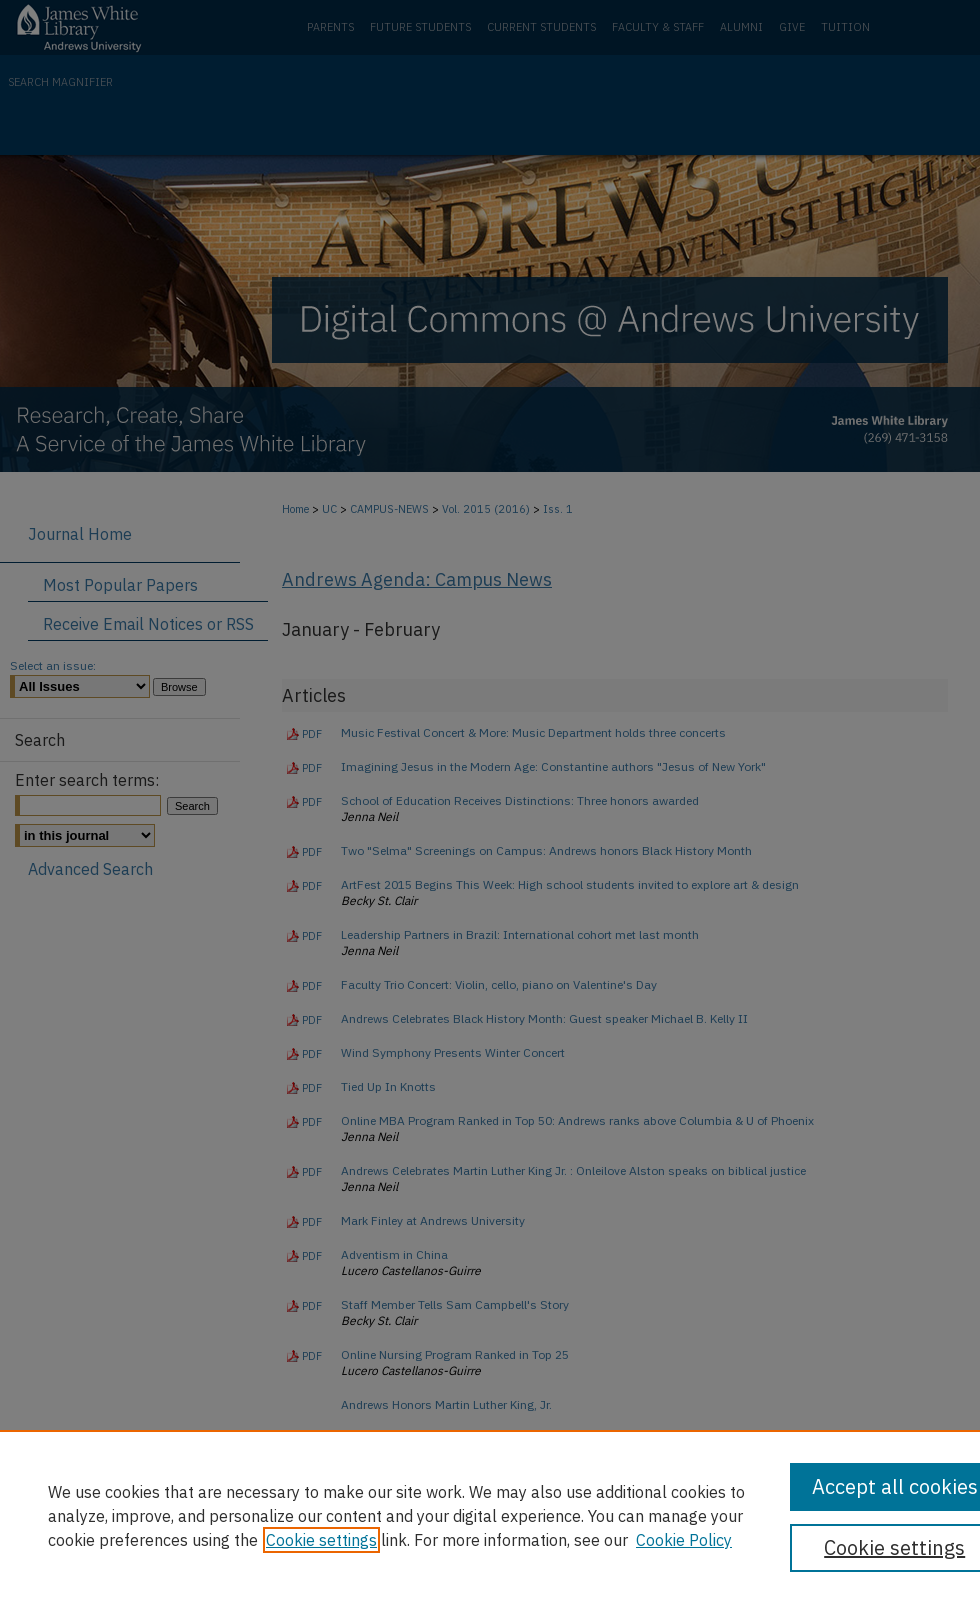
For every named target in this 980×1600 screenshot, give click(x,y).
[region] (490, 1515)
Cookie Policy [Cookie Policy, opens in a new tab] (684, 1540)
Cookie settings (321, 1540)
